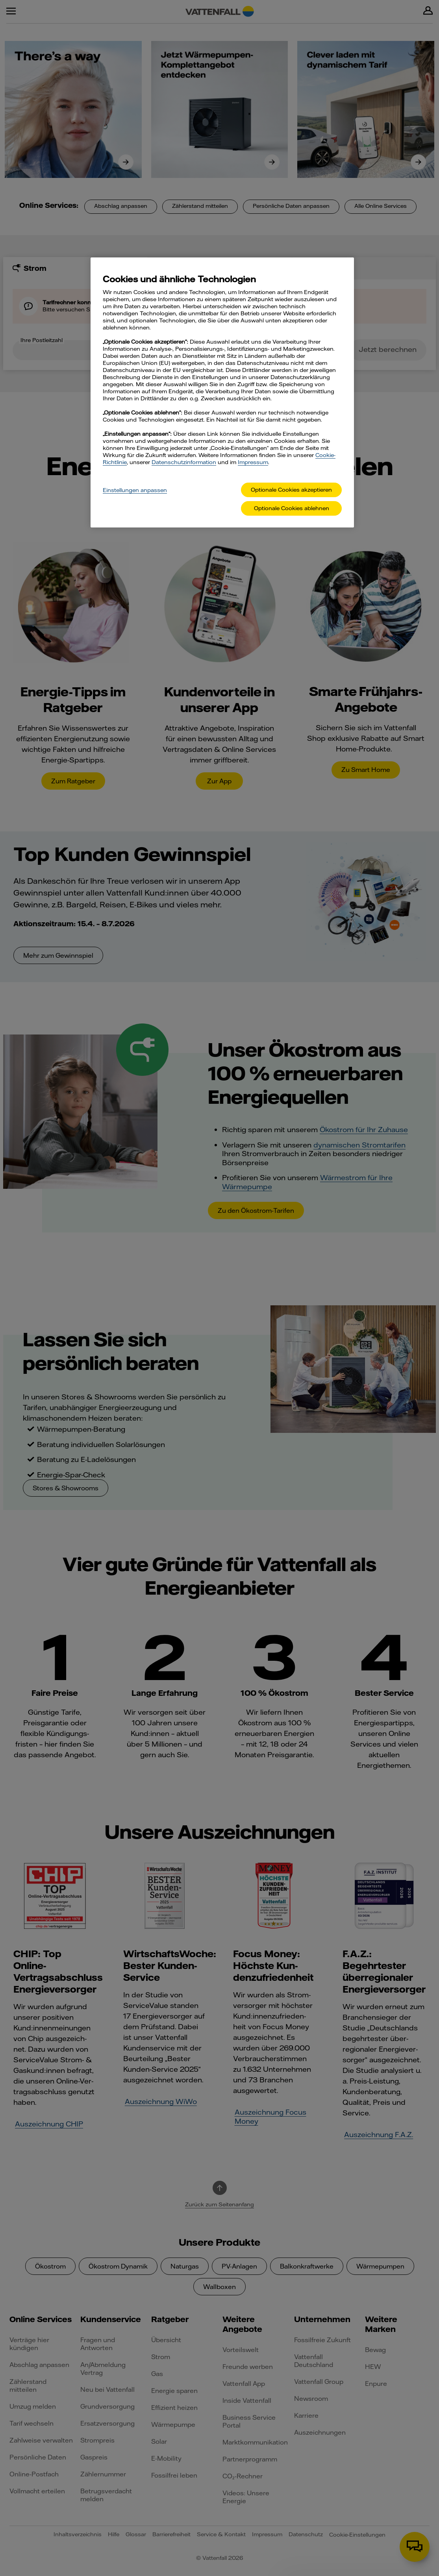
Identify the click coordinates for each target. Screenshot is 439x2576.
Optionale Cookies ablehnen (291, 508)
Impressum (253, 462)
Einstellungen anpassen (135, 490)
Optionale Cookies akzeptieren (291, 489)
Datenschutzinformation (184, 462)
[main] (222, 392)
